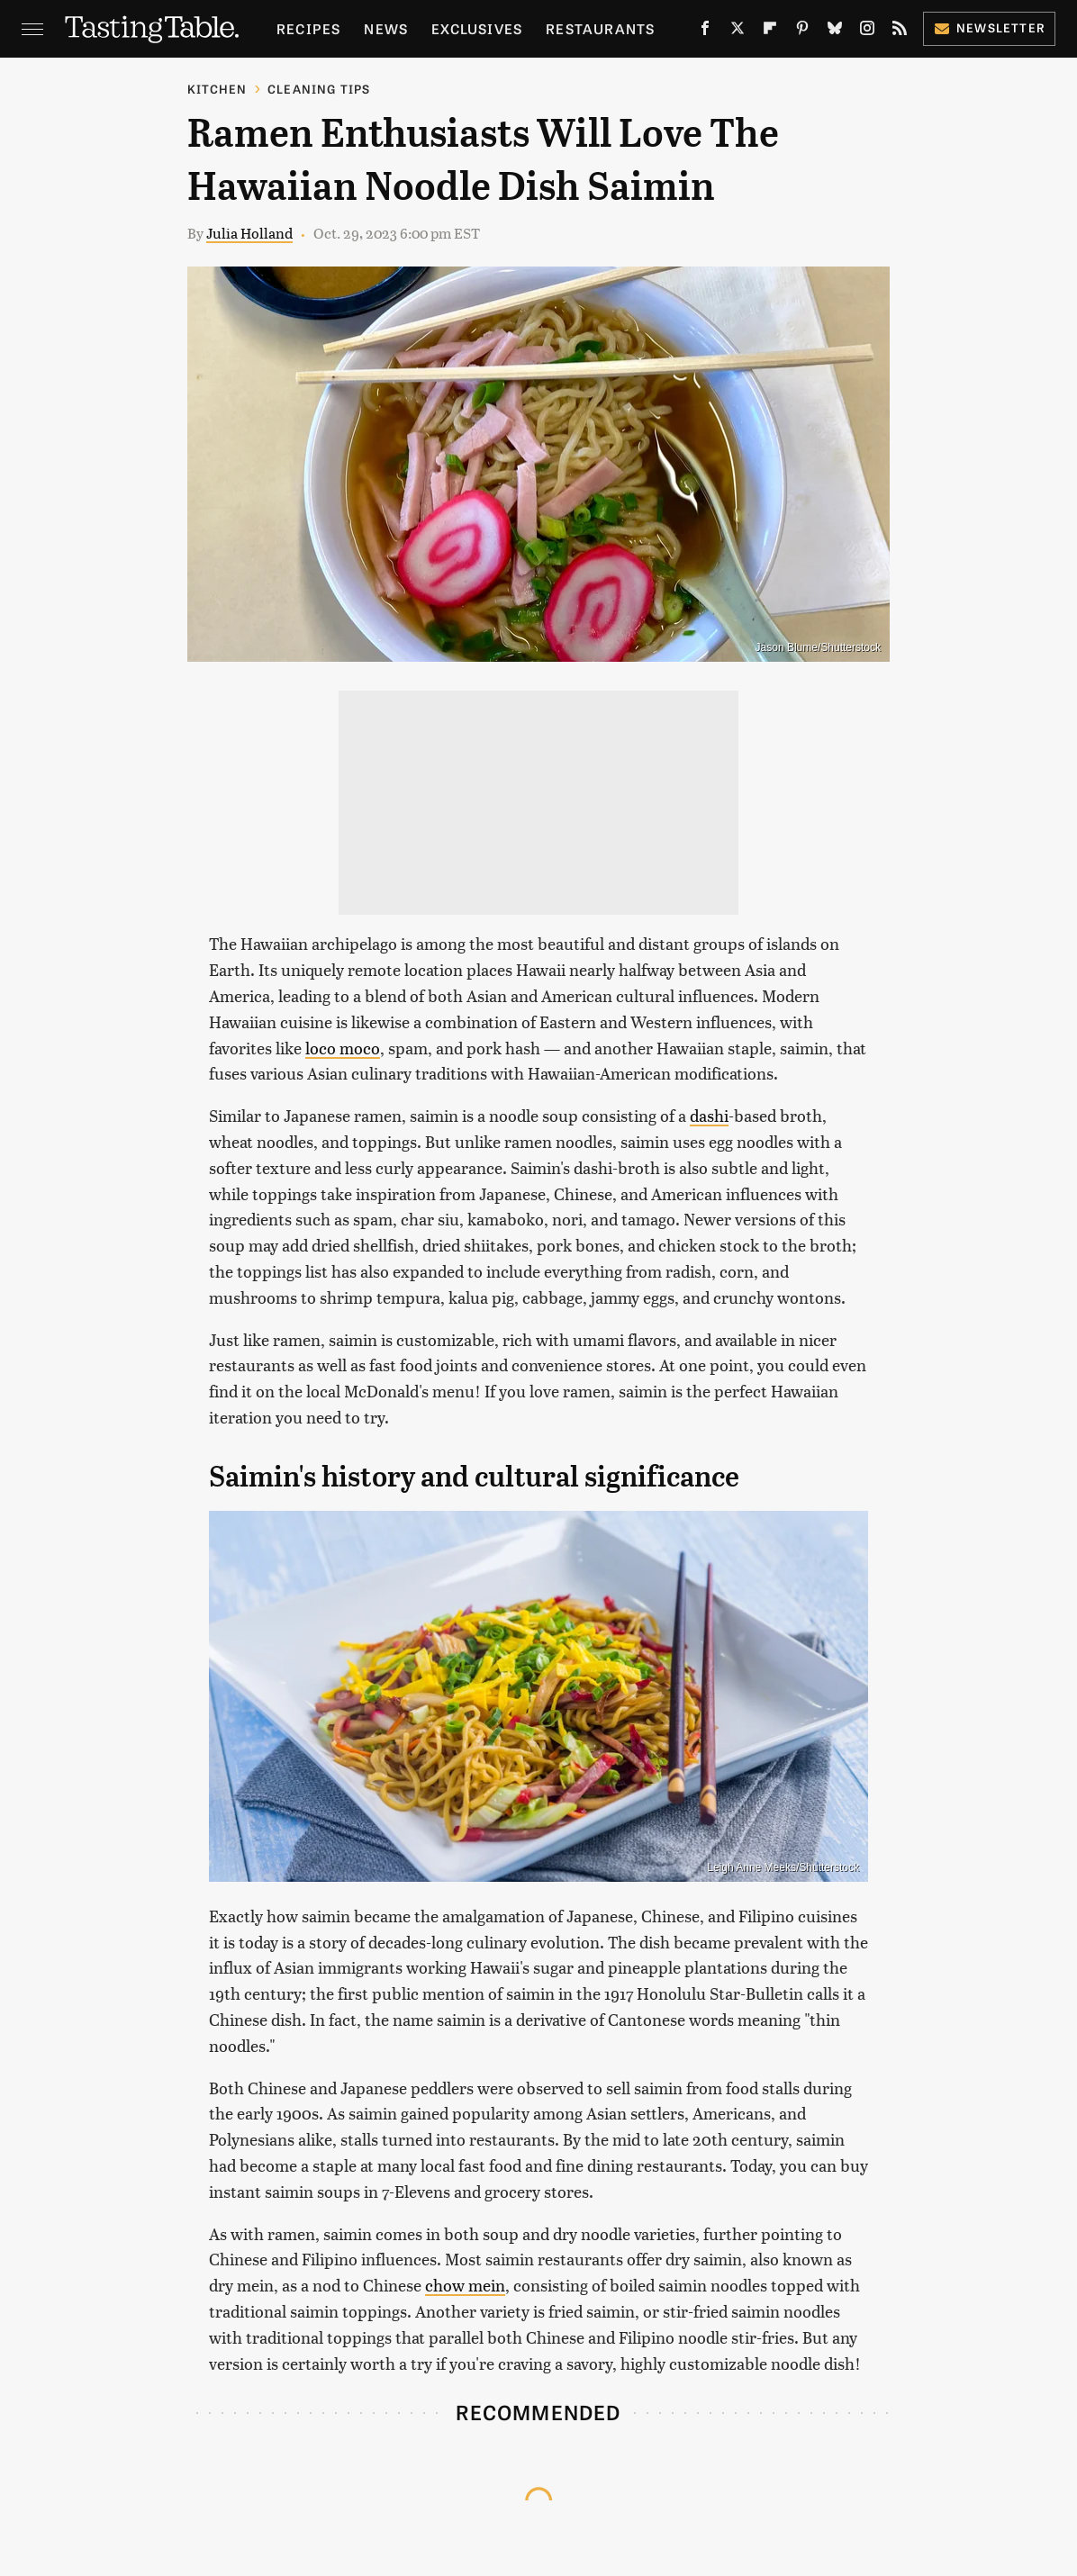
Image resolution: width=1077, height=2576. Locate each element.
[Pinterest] (802, 31)
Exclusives (476, 28)
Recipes (308, 28)
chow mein (465, 2284)
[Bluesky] (835, 31)
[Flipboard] (770, 31)
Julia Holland (249, 232)
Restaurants (600, 28)
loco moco (342, 1047)
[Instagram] (867, 31)
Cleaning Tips (319, 89)
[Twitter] (738, 31)
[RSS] (900, 31)
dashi (709, 1115)
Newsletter (989, 27)
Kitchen (217, 89)
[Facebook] (705, 31)
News (386, 28)
